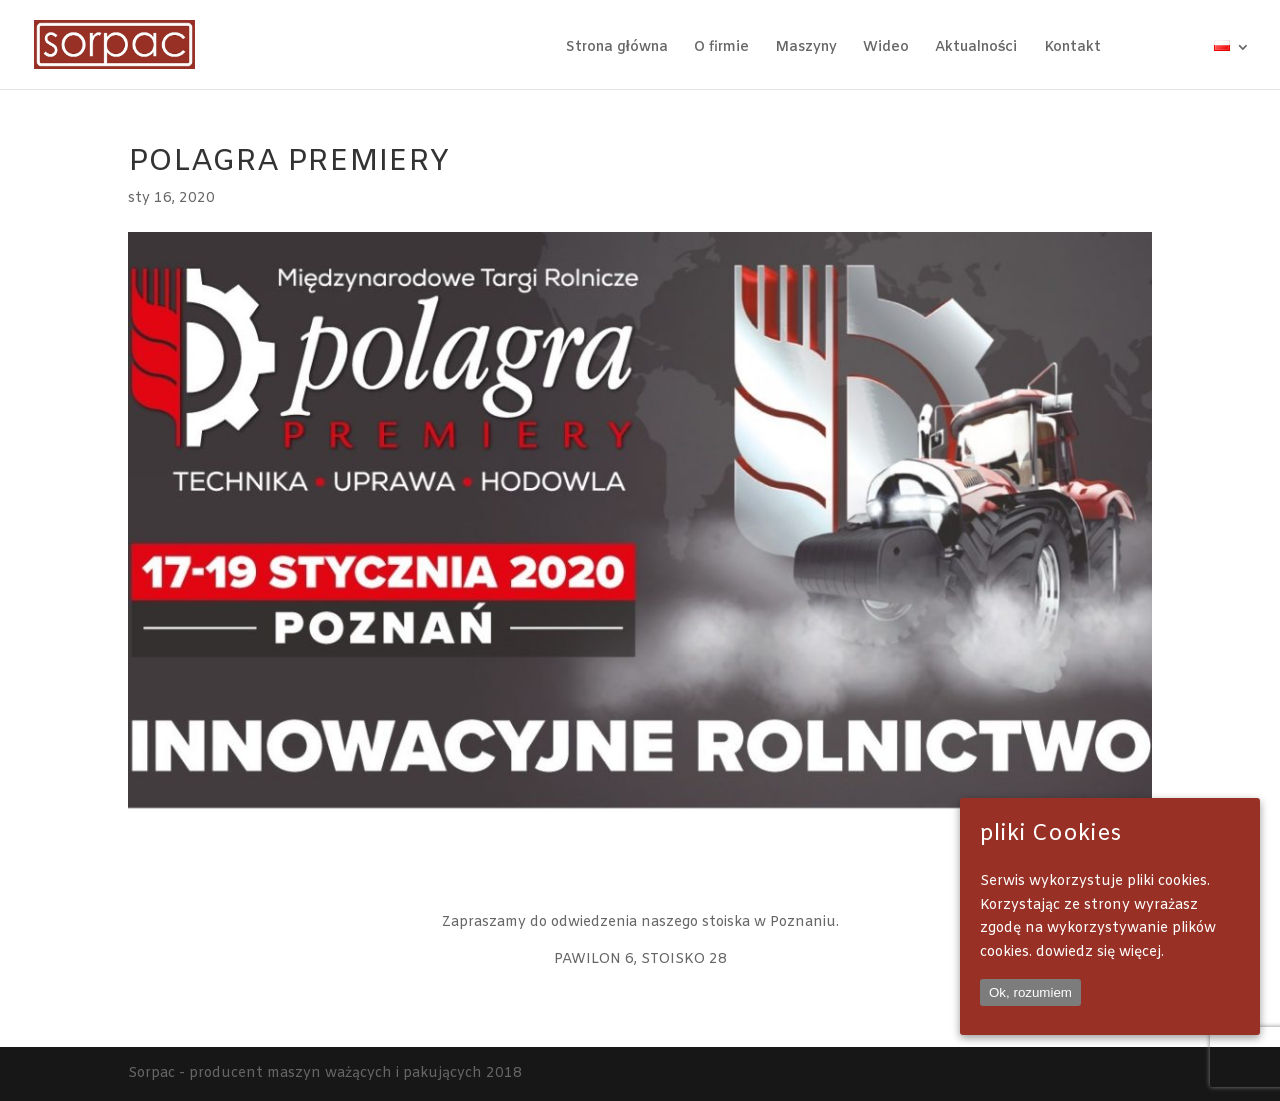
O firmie (721, 49)
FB (1136, 47)
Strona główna (617, 49)
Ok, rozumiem (1030, 992)
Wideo (886, 49)
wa (1195, 47)
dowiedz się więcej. (1100, 952)
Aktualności (976, 49)
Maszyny (806, 49)
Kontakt (1072, 49)
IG (1163, 47)
